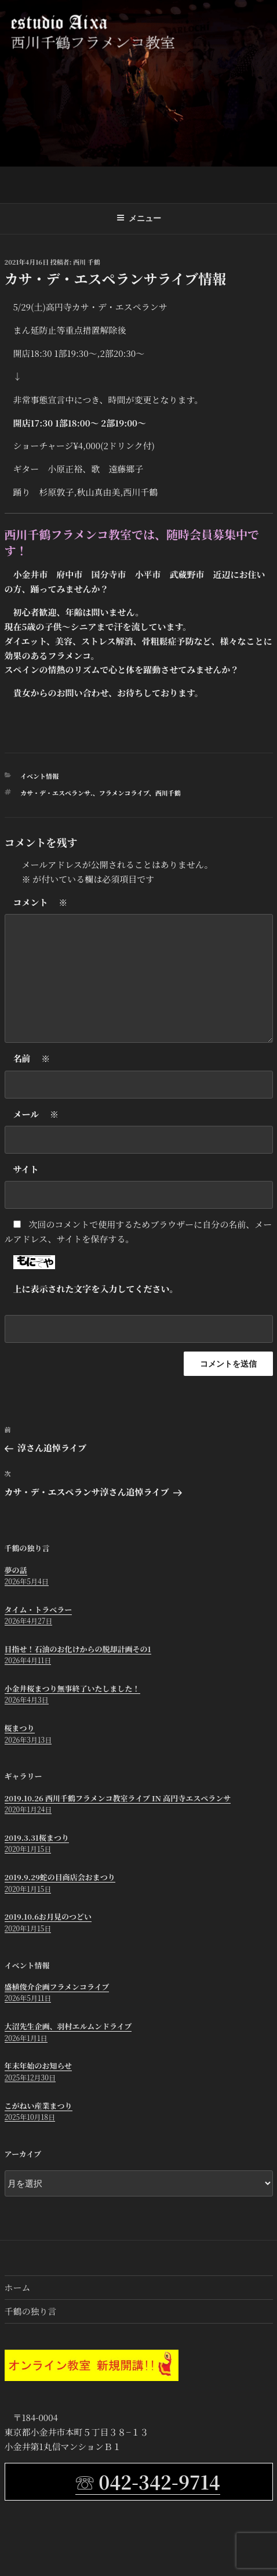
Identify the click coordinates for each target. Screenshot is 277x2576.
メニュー (138, 218)
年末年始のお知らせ (38, 2065)
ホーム (18, 2287)
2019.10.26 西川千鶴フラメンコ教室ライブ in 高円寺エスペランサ (118, 1798)
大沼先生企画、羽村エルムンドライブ (68, 2026)
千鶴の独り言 (31, 2311)
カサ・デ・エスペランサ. (56, 792)
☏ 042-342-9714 (147, 2481)
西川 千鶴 (86, 261)
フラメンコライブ (124, 792)
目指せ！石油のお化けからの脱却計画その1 (78, 1648)
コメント (40, 902)
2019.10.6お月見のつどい (48, 1916)
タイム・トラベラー (38, 1609)
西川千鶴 (168, 792)
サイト (26, 1169)
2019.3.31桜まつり (37, 1837)
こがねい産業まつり (38, 2105)
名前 (31, 1059)
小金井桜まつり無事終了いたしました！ (72, 1688)
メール (36, 1114)
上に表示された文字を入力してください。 (95, 1288)
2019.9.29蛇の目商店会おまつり (60, 1877)
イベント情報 (39, 776)
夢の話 (16, 1570)
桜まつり (20, 1727)
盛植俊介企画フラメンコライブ (57, 1986)
